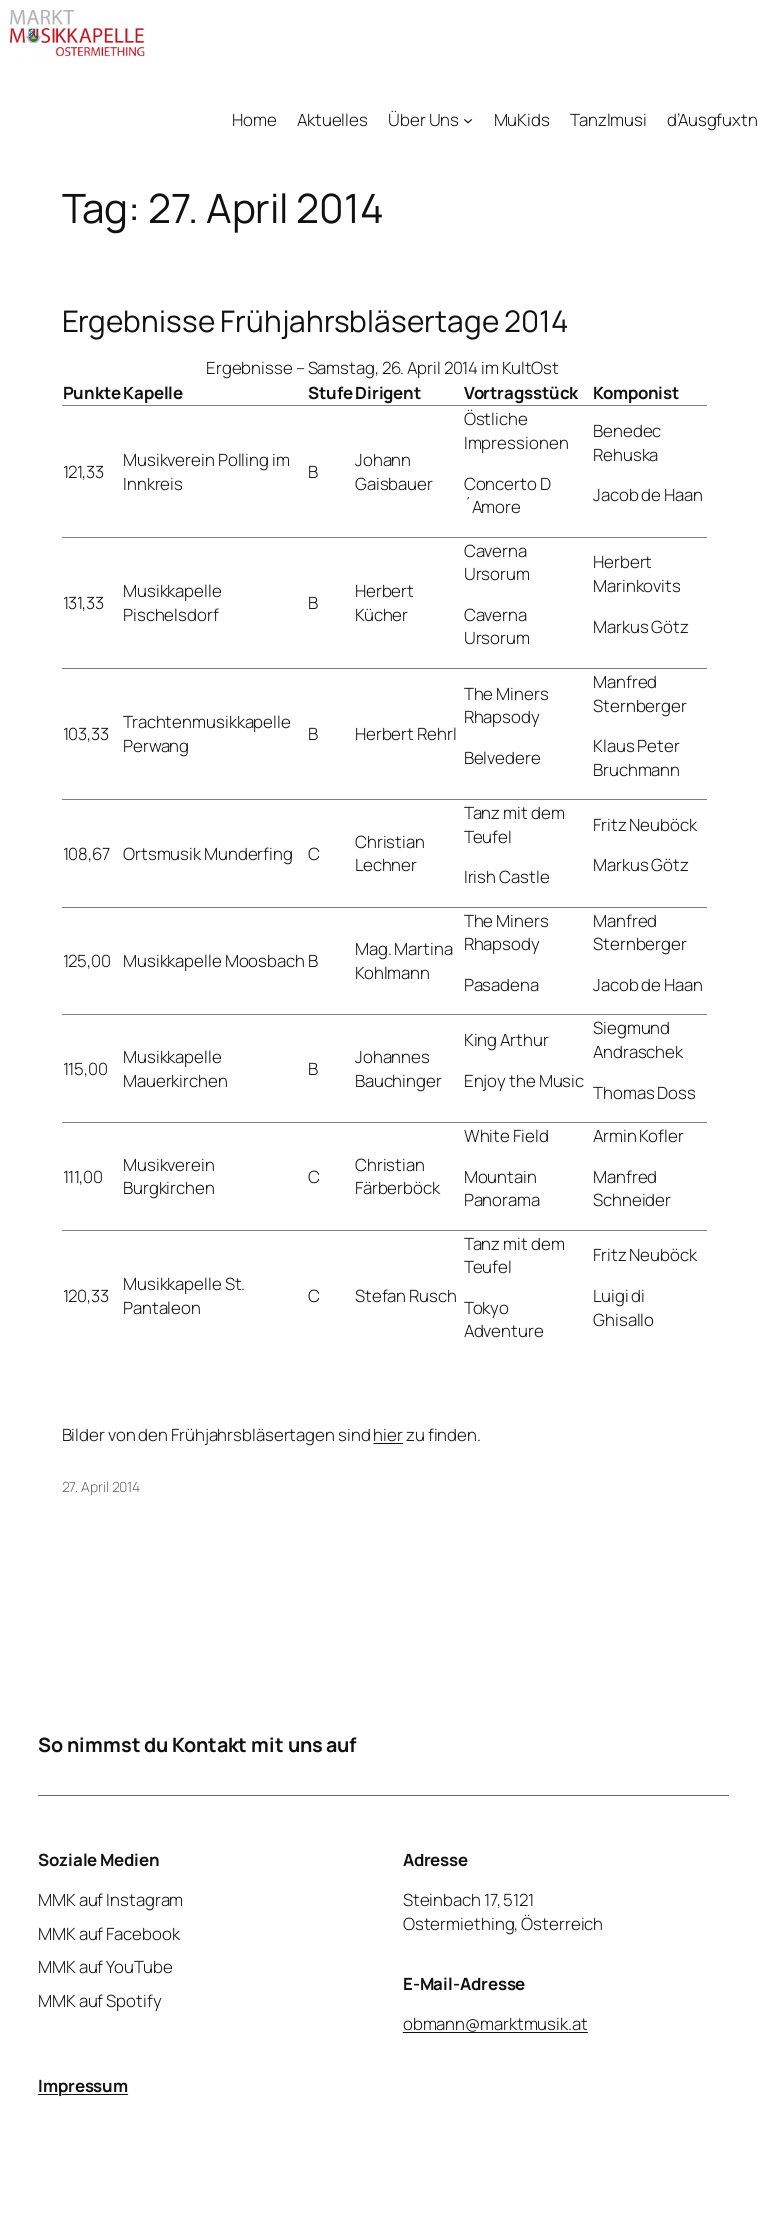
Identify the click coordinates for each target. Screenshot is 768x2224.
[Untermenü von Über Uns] (468, 120)
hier (388, 1434)
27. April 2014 (101, 1486)
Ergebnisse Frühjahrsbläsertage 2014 (316, 320)
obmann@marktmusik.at (495, 2023)
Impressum (83, 2085)
